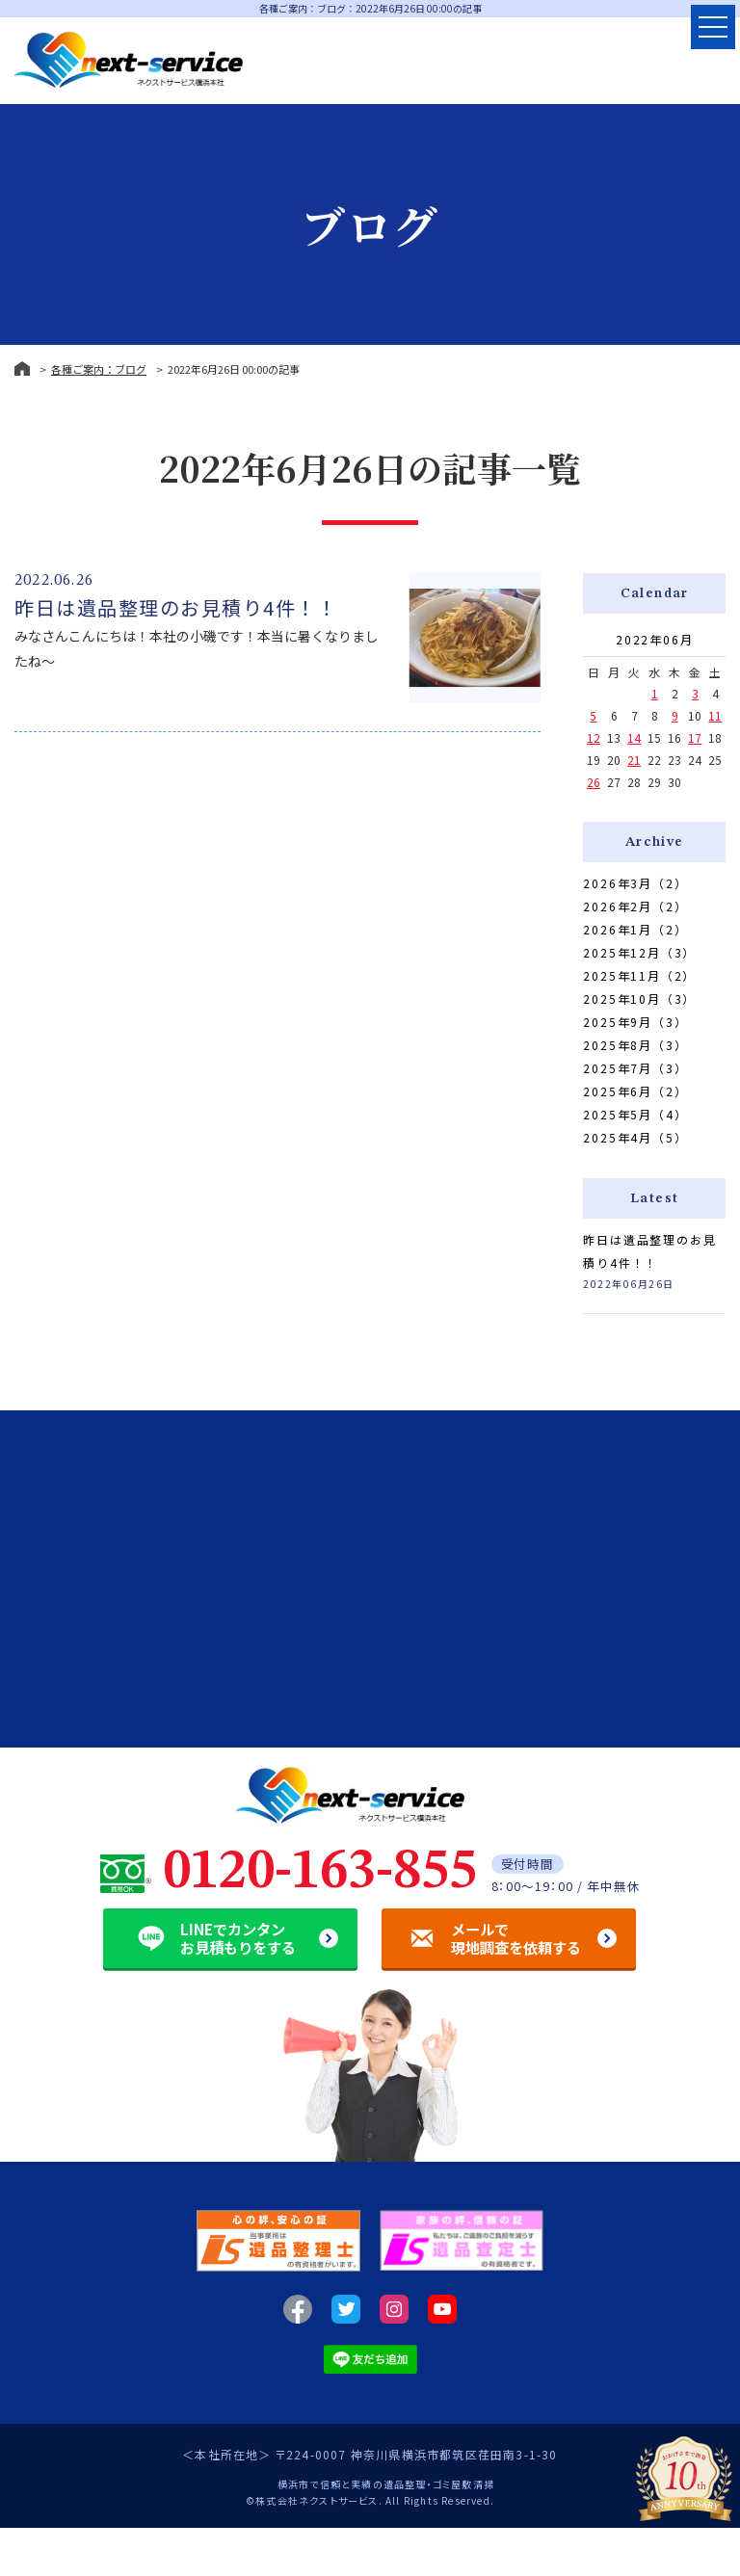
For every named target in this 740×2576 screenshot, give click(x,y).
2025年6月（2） (635, 1091)
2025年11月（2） (639, 975)
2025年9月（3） (635, 1021)
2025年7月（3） (635, 1068)
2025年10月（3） (639, 998)
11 (715, 715)
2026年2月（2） (635, 906)
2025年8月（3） (635, 1045)
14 (634, 737)
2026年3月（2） (635, 883)
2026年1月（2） (635, 929)
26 (593, 782)
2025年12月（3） (639, 952)
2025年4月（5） (635, 1137)
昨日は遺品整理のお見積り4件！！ (175, 607)
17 (694, 737)
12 (593, 737)
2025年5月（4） (635, 1114)
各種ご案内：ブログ (98, 369)
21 (634, 759)
